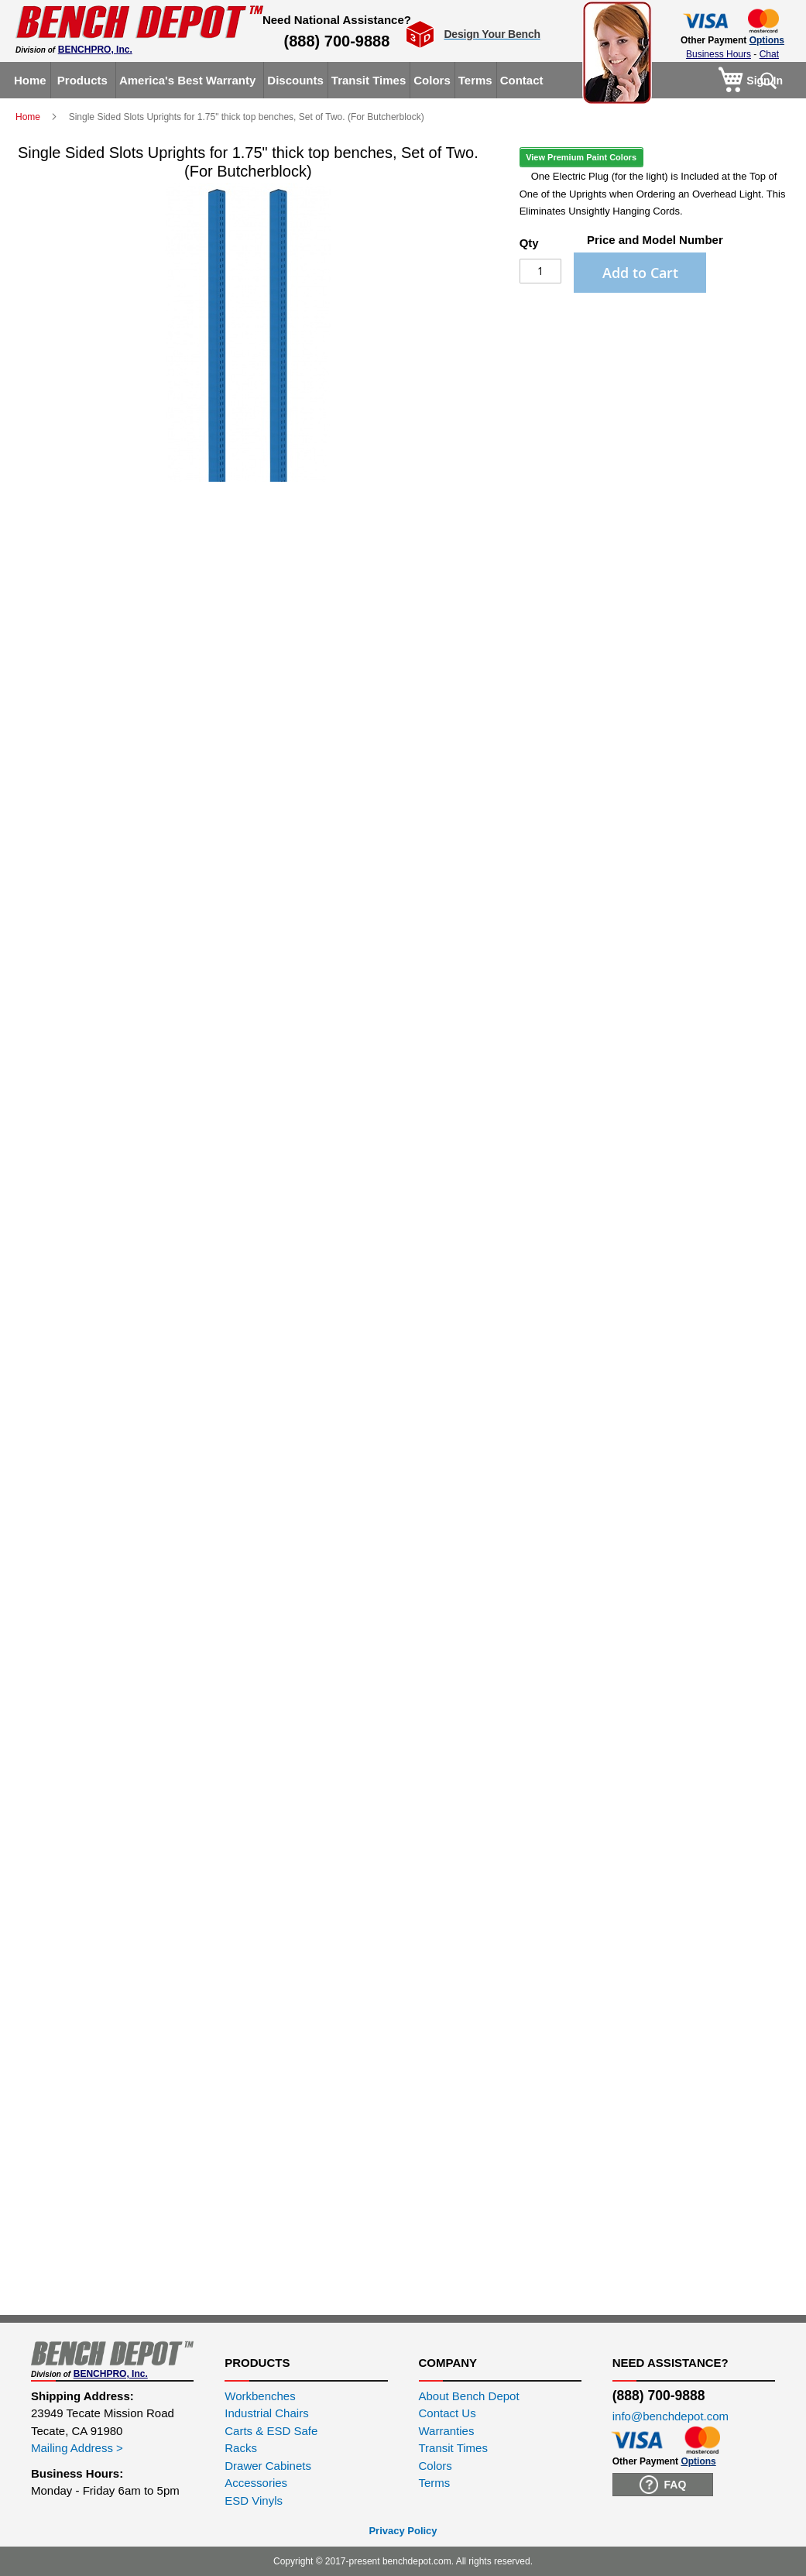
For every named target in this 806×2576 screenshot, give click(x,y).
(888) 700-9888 (337, 41)
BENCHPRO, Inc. (95, 49)
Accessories (256, 2482)
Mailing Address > (77, 2447)
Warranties (447, 2430)
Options (766, 40)
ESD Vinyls (254, 2500)
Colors (435, 2465)
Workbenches (260, 2396)
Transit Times (453, 2447)
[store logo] (139, 22)
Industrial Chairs (266, 2413)
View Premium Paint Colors (581, 157)
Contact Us (447, 2413)
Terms (435, 2482)
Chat (769, 54)
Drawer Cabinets (268, 2465)
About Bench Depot (469, 2396)
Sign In (764, 80)
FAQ (663, 2484)
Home (29, 117)
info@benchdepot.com (670, 2416)
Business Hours (718, 54)
